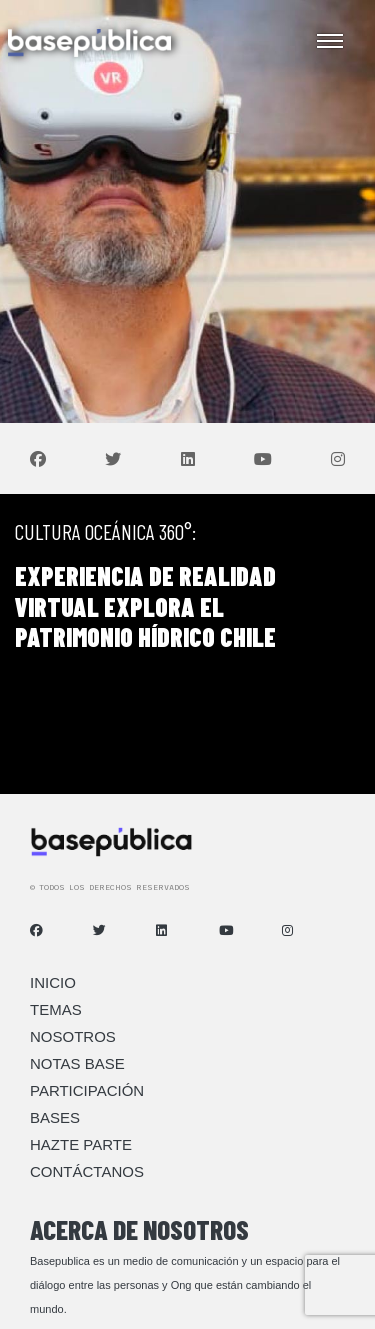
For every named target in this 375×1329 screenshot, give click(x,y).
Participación (87, 1090)
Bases (55, 1117)
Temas (56, 1009)
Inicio (53, 982)
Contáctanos (87, 1171)
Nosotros (73, 1036)
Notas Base (77, 1063)
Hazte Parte (81, 1144)
